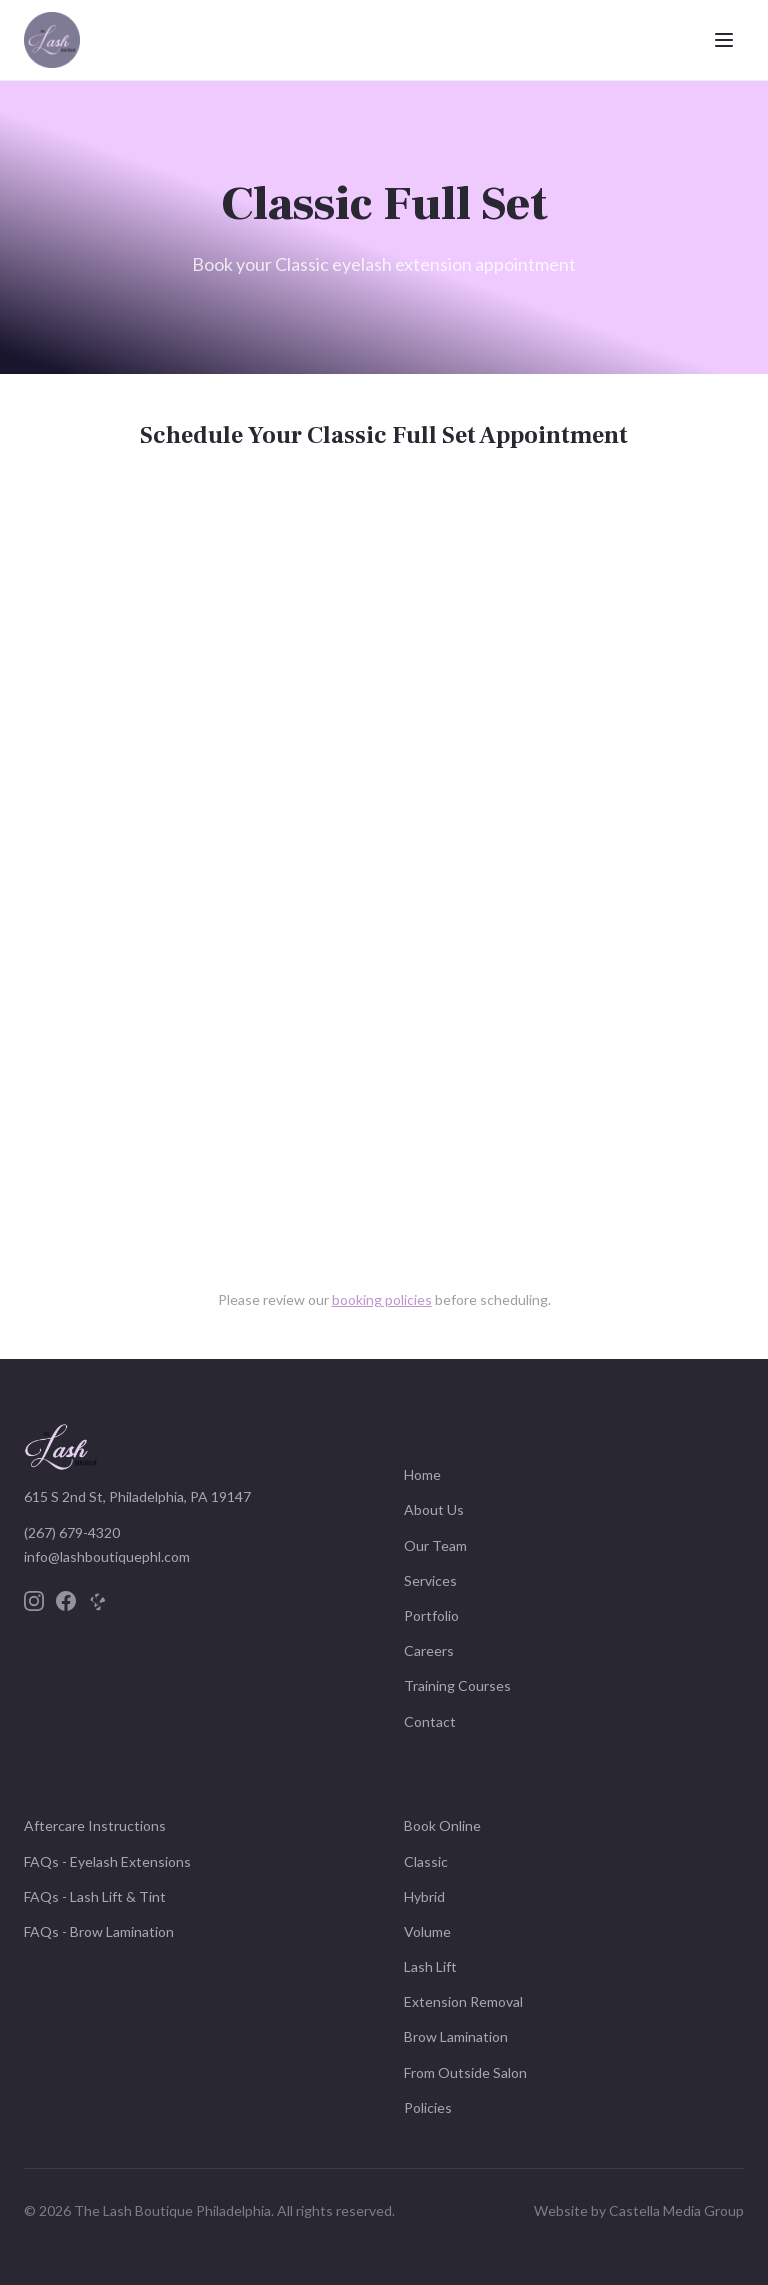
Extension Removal (463, 2001)
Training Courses (457, 1685)
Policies (428, 2107)
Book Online (442, 1825)
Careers (429, 1650)
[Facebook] (66, 1601)
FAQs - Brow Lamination (99, 1931)
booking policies (382, 1299)
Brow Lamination (456, 2036)
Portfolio (431, 1615)
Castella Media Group (676, 2210)
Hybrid (424, 1896)
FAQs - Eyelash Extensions (107, 1861)
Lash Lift (430, 1966)
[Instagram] (34, 1601)
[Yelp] (98, 1601)
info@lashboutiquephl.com (107, 1556)
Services (430, 1580)
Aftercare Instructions (95, 1825)
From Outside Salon (465, 2072)
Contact (430, 1721)
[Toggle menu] (724, 40)
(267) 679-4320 (72, 1532)
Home (422, 1474)
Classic (426, 1861)
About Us (434, 1509)
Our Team (435, 1545)
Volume (427, 1931)
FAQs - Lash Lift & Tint (95, 1896)
